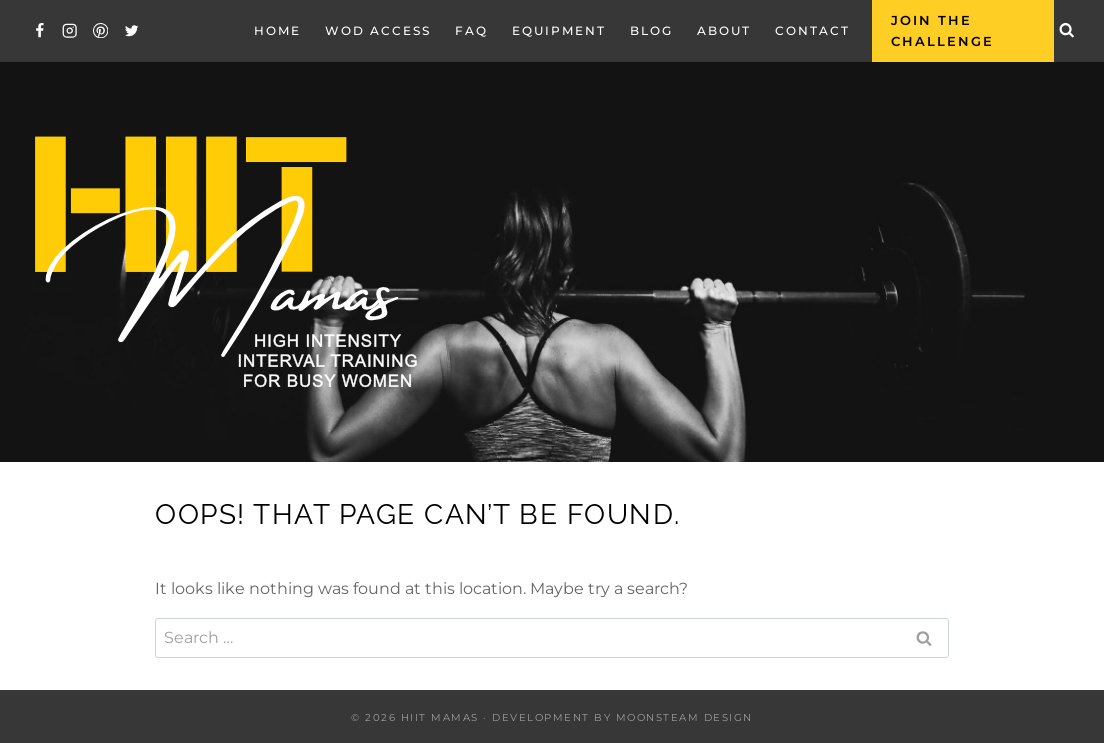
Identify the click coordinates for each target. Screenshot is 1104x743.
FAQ (471, 30)
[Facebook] (39, 30)
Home (277, 30)
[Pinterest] (100, 30)
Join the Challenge (942, 30)
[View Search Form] (1067, 31)
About (724, 30)
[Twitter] (131, 30)
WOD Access (378, 30)
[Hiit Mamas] (224, 262)
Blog (651, 30)
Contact (812, 30)
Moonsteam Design (684, 717)
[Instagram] (70, 30)
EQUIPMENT (559, 30)
